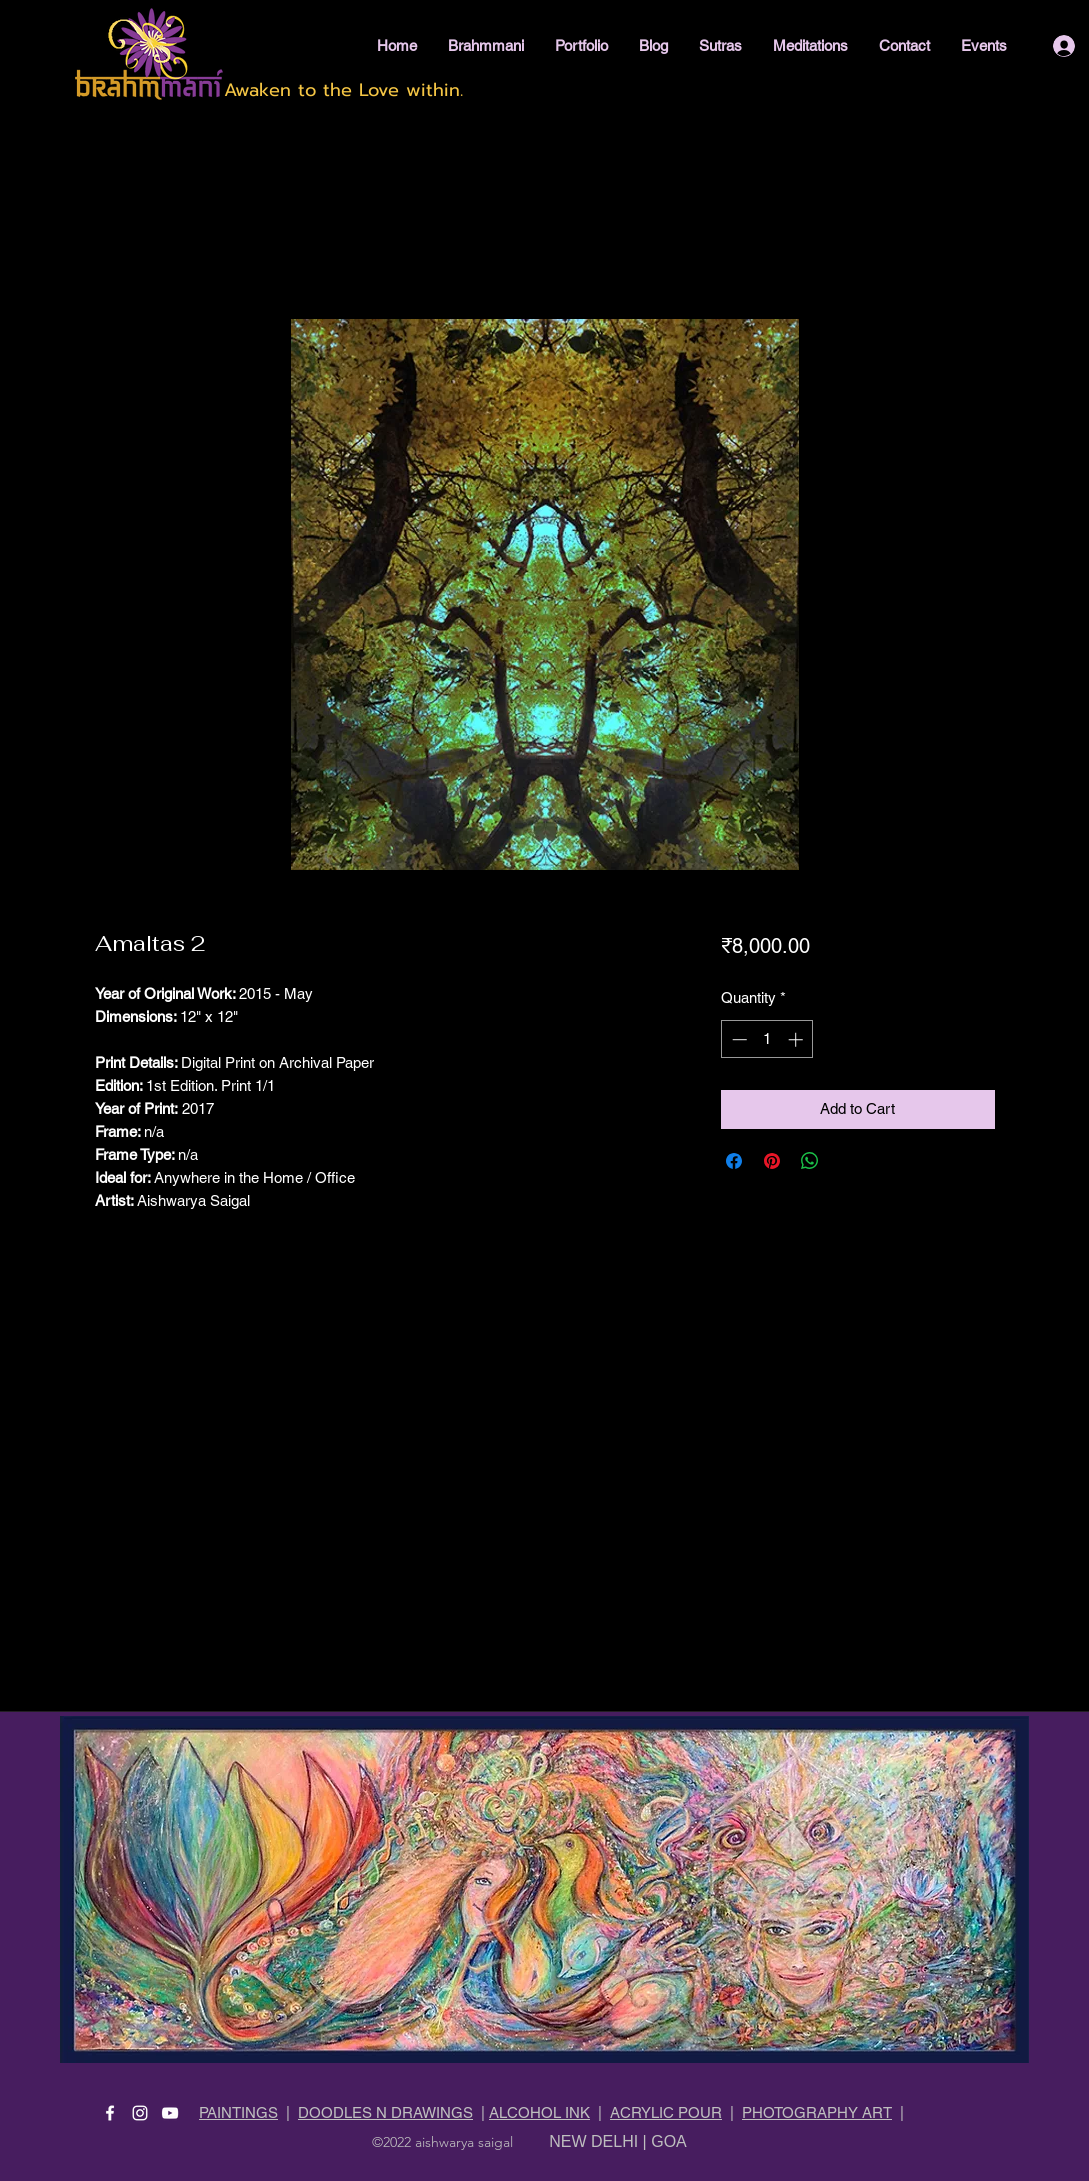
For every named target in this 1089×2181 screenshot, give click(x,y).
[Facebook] (110, 2113)
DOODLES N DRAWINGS (385, 2112)
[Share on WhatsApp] (810, 1161)
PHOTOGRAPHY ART (817, 2112)
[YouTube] (170, 2113)
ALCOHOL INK (539, 2112)
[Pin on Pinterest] (772, 1161)
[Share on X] (848, 1161)
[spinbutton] (767, 1039)
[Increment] (797, 1039)
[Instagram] (140, 2113)
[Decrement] (737, 1039)
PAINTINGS (238, 2112)
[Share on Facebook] (734, 1161)
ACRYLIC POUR (666, 2112)
